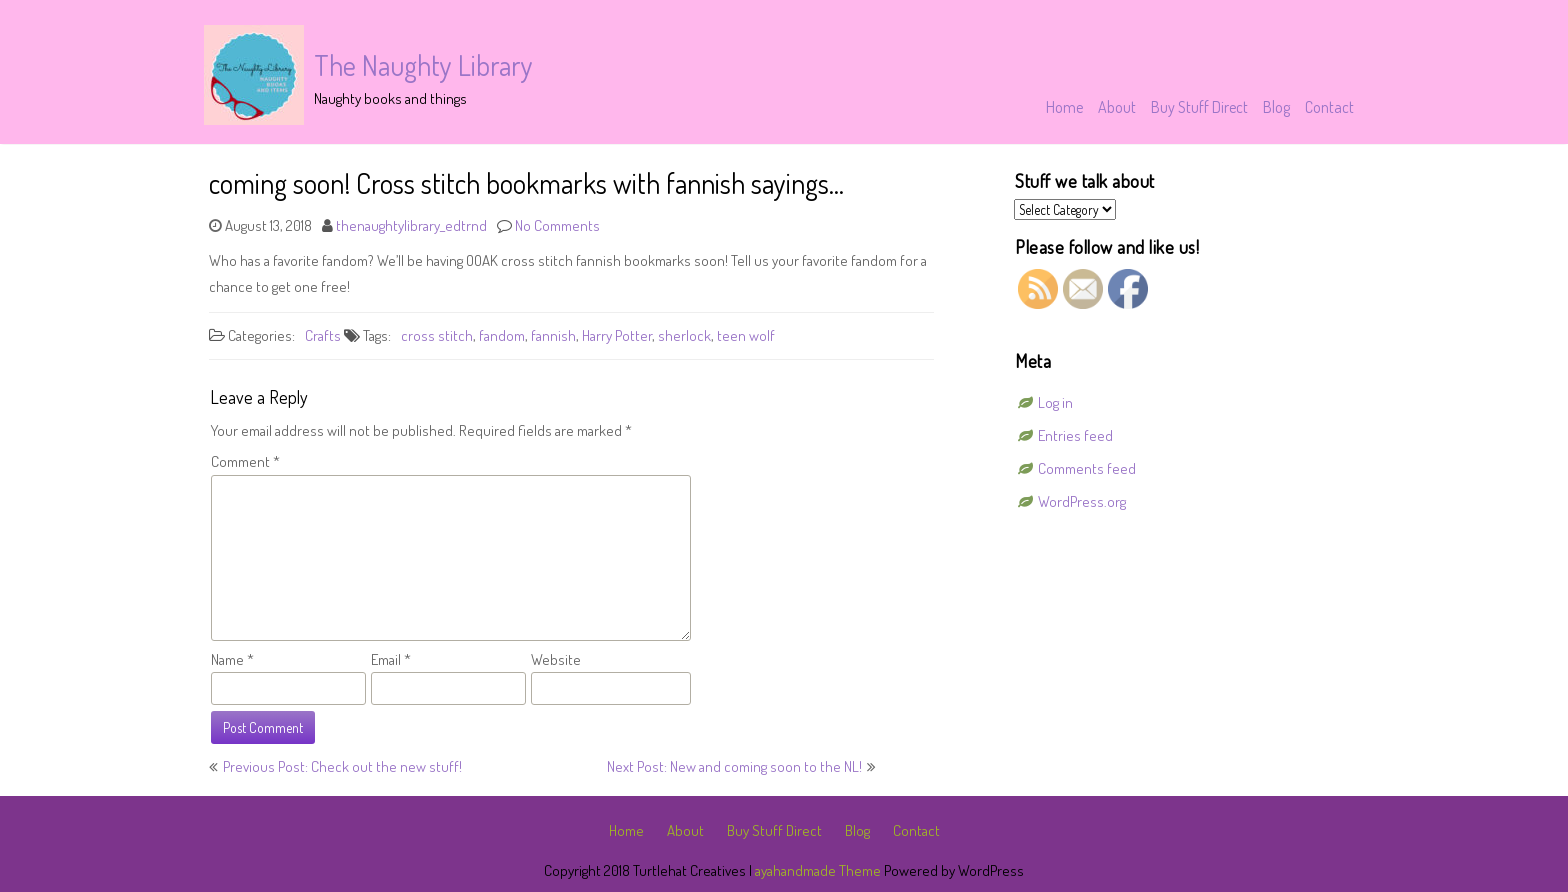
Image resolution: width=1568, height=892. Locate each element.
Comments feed (1087, 468)
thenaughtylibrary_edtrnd (411, 225)
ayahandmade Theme (819, 870)
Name (232, 659)
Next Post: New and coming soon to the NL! (734, 766)
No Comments (557, 225)
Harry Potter (617, 335)
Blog (1276, 107)
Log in (1055, 402)
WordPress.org (1082, 501)
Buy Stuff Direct (1199, 107)
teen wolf (746, 335)
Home (1064, 107)
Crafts (323, 335)
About (1117, 107)
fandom (502, 335)
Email (391, 659)
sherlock (684, 335)
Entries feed (1075, 435)
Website (556, 659)
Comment (245, 461)
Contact (1329, 107)
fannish (553, 335)
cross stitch (437, 335)
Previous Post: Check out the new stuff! (342, 766)
